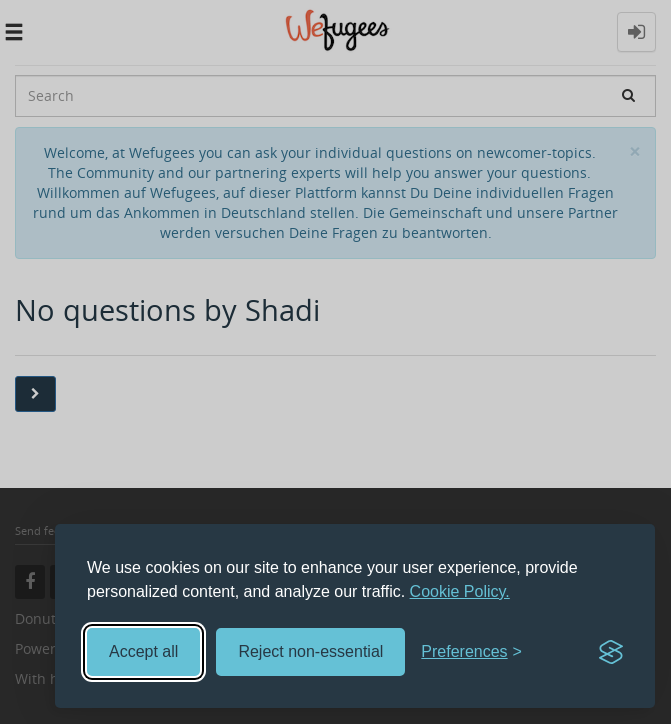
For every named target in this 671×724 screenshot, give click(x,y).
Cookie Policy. (460, 591)
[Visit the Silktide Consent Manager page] (611, 652)
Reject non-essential (310, 651)
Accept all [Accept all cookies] (143, 651)
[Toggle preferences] (471, 652)
